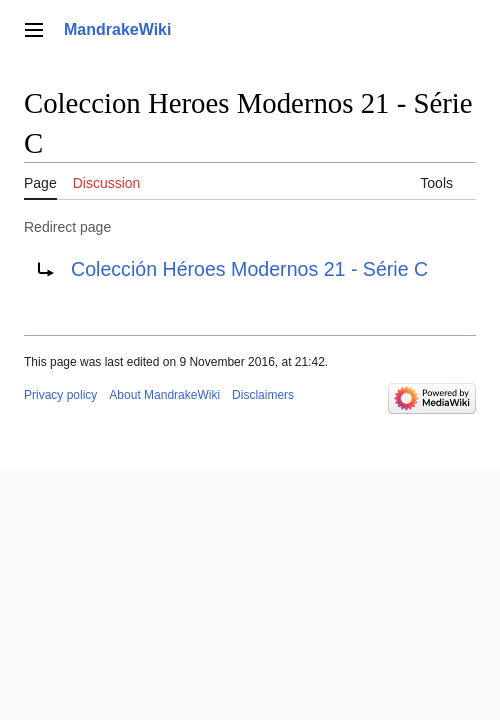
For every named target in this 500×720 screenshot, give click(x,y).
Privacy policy (60, 395)
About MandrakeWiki (164, 395)
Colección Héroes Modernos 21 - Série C (249, 269)
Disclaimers (263, 395)
